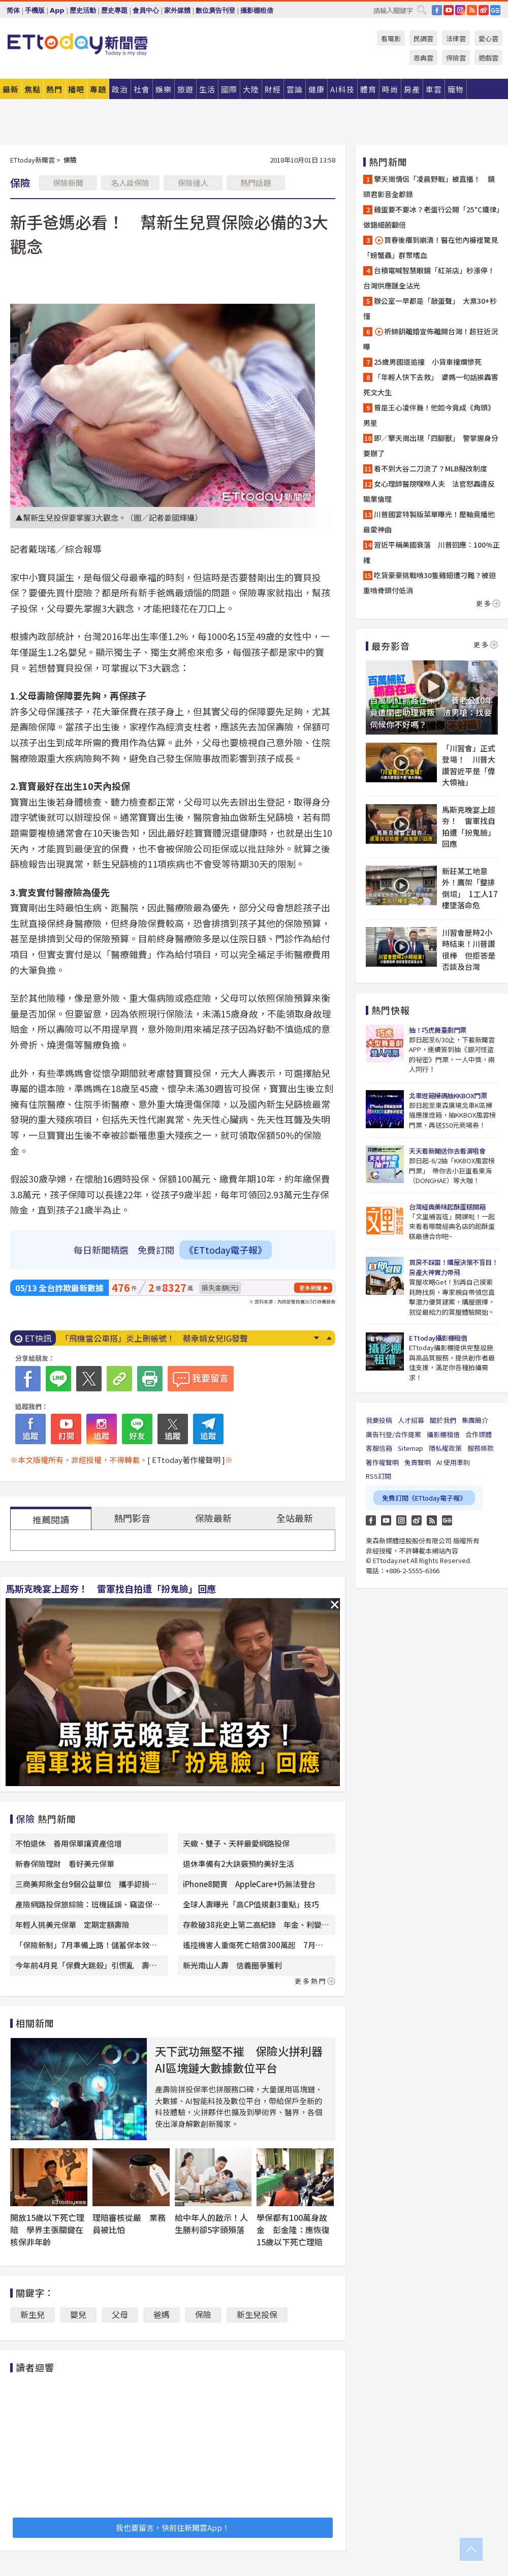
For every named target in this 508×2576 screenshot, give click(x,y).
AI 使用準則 (453, 1462)
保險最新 (213, 1517)
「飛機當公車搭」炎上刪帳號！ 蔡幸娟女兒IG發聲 (154, 1338)
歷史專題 (114, 10)
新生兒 (32, 2314)
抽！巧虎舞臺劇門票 (437, 1030)
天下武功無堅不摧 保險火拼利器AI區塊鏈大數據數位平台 (239, 2059)
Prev (329, 1338)
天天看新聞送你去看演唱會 (447, 1151)
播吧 (76, 89)
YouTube (448, 10)
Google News (495, 10)
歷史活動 (83, 10)
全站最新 (294, 1517)
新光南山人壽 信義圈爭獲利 (232, 1965)
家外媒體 (177, 10)
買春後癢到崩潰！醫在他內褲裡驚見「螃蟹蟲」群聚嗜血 (430, 247)
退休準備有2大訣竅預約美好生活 (238, 1863)
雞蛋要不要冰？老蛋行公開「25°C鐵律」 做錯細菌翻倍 (431, 217)
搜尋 (422, 10)
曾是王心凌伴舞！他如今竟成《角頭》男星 (429, 415)
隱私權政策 (445, 1448)
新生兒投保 (257, 2314)
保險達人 (193, 182)
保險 (203, 2314)
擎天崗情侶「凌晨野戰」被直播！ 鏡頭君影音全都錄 (429, 186)
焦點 (32, 89)
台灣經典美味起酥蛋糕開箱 (447, 1207)
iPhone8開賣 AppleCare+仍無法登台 (249, 1884)
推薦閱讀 (51, 1519)
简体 (13, 10)
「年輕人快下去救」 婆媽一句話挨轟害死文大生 (430, 384)
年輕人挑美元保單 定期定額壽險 (72, 1924)
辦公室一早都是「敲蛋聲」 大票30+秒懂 (430, 308)
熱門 (54, 89)
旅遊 (185, 89)
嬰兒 (78, 2314)
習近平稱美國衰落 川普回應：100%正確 (431, 552)
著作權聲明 (382, 1462)
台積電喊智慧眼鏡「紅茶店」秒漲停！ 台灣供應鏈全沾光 (431, 278)
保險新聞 (68, 182)
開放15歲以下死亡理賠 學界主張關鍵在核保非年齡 (47, 2229)
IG (460, 10)
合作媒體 (478, 1434)
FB (437, 10)
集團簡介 (475, 1420)
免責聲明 (417, 1462)
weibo (484, 10)
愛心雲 (488, 38)
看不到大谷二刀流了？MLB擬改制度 (430, 468)
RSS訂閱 (378, 1476)
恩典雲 (423, 57)
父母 (120, 2314)
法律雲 (456, 38)
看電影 (391, 38)
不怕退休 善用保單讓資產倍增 (68, 1843)
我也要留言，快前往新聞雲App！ (173, 2527)
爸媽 (161, 2314)
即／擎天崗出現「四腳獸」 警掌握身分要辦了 (430, 445)
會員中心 (146, 10)
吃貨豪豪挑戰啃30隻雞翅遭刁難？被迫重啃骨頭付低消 (429, 582)
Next (316, 1338)
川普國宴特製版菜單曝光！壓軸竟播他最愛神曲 (429, 521)
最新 (11, 89)
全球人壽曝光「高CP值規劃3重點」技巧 (251, 1904)
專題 (98, 89)
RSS (472, 10)
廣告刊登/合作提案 (393, 1434)
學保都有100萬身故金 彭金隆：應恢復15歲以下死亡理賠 (293, 2229)
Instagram (401, 1520)
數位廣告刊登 (215, 10)
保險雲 (456, 57)
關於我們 (443, 1420)
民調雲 (423, 38)
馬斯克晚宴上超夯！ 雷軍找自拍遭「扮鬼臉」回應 (111, 1588)
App (57, 10)
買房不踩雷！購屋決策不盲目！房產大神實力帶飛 (453, 1267)
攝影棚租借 (256, 10)
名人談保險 (130, 182)
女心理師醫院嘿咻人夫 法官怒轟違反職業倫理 (429, 491)
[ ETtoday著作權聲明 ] (186, 1459)
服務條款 (480, 1448)
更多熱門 (315, 1981)
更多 (488, 603)
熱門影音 (132, 1517)
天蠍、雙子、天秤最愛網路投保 (236, 1843)
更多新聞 (310, 1288)
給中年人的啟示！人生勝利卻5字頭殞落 (211, 2223)
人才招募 (411, 1420)
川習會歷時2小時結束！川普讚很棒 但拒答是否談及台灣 (468, 949)
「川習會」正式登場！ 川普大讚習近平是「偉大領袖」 (468, 765)
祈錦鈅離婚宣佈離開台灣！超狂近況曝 (430, 339)
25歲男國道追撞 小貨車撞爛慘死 (428, 362)
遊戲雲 (488, 57)
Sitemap (410, 1448)
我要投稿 (379, 1420)
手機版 (35, 10)
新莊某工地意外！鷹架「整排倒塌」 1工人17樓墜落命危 (470, 888)
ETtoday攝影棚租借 (438, 1338)
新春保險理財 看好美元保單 (64, 1863)
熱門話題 (255, 182)
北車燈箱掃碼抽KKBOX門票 (448, 1095)
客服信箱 (379, 1448)
